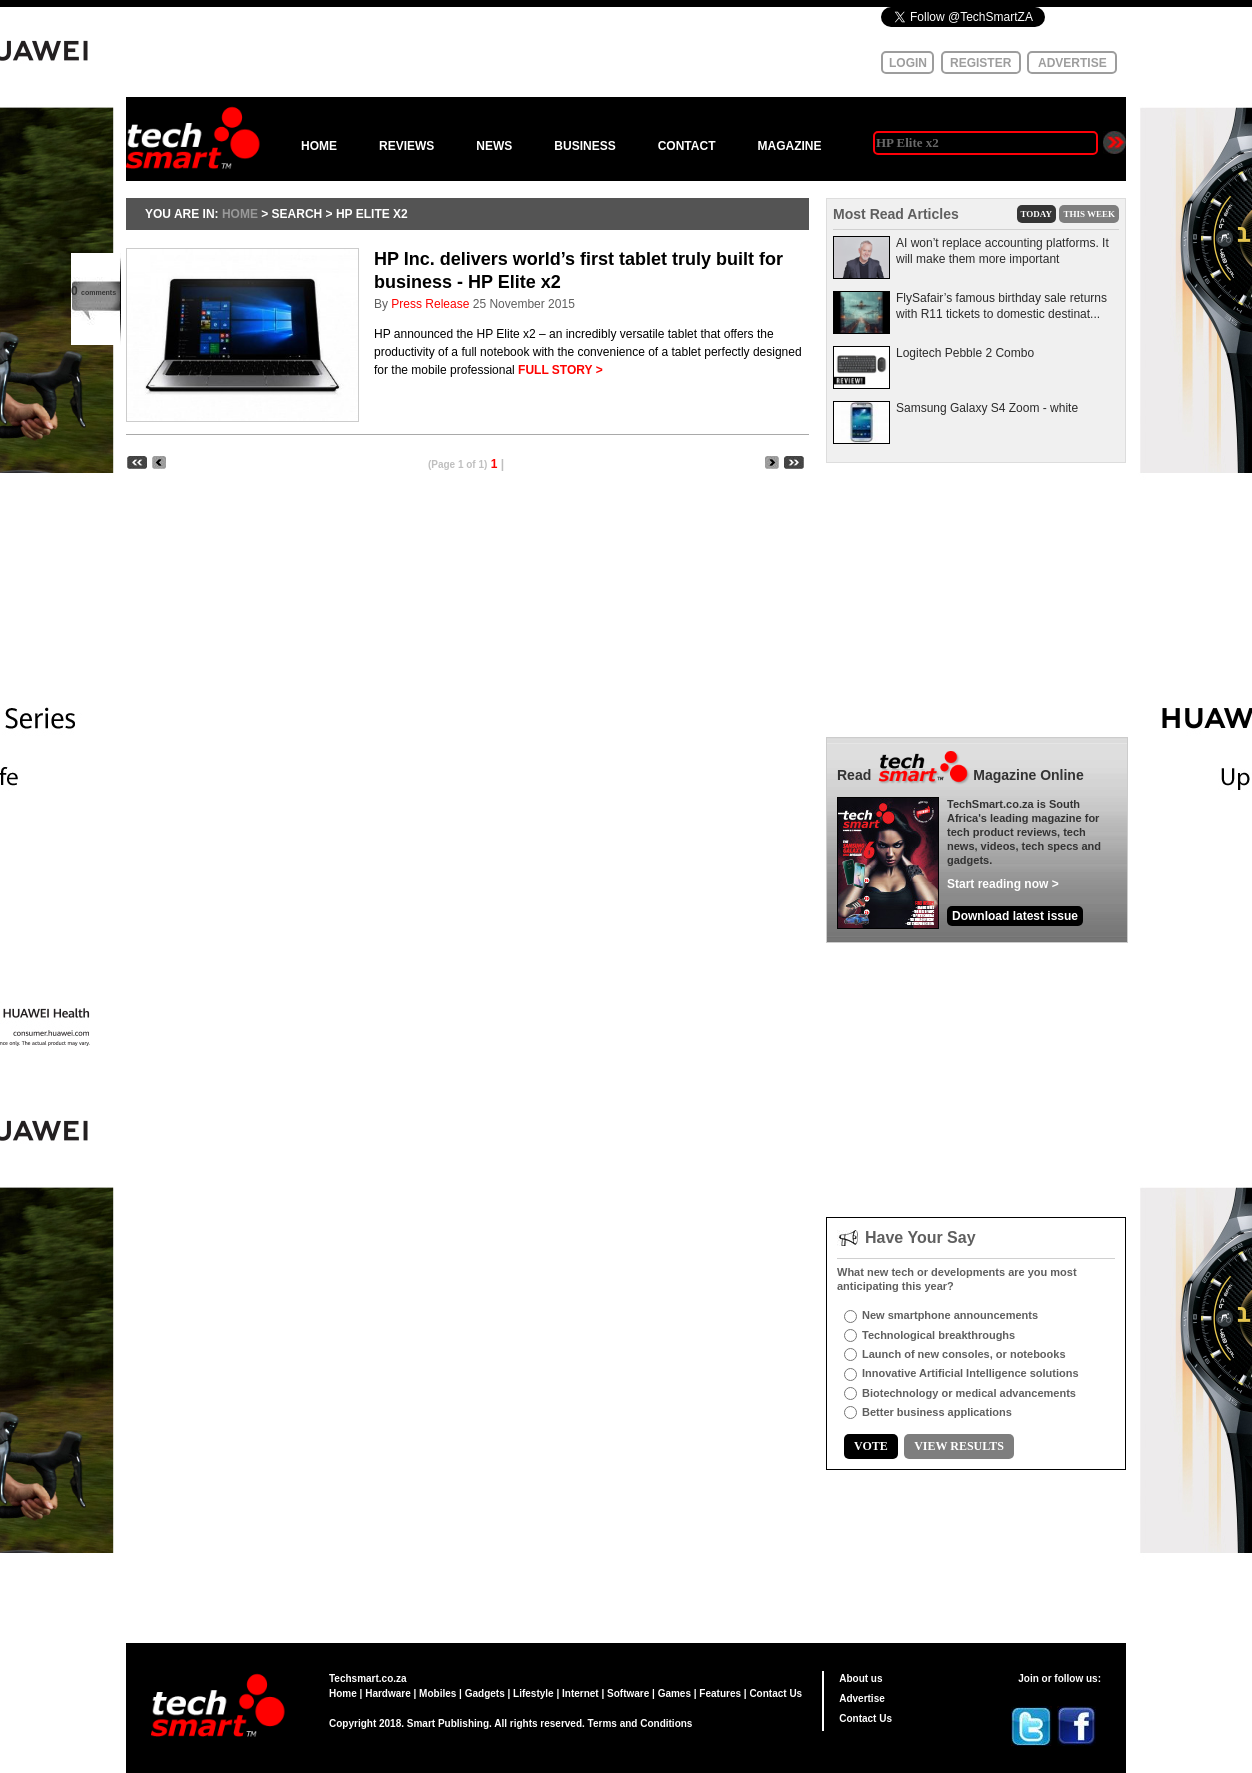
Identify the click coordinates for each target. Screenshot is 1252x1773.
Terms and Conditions (640, 1723)
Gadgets (485, 1693)
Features (720, 1693)
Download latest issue (1015, 916)
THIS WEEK (1089, 214)
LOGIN (908, 63)
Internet (580, 1693)
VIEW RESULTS (959, 1446)
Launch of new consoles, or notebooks (964, 1354)
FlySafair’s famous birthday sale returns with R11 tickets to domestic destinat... (1001, 306)
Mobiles (437, 1693)
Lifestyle (533, 1693)
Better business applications (937, 1412)
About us (860, 1678)
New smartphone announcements (950, 1315)
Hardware (388, 1693)
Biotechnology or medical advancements (969, 1393)
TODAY (1037, 214)
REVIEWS (406, 146)
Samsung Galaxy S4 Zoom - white (987, 408)
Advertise (862, 1698)
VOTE (871, 1446)
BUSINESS (584, 146)
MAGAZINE (789, 146)
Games (674, 1693)
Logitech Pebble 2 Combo (965, 353)
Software (628, 1693)
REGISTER (980, 63)
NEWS (494, 146)
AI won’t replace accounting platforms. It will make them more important (1002, 251)
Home (343, 1693)
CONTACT (687, 146)
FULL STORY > (560, 370)
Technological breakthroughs (938, 1335)
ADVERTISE (1072, 63)
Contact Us (775, 1693)
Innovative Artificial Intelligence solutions (970, 1373)
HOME (319, 146)
